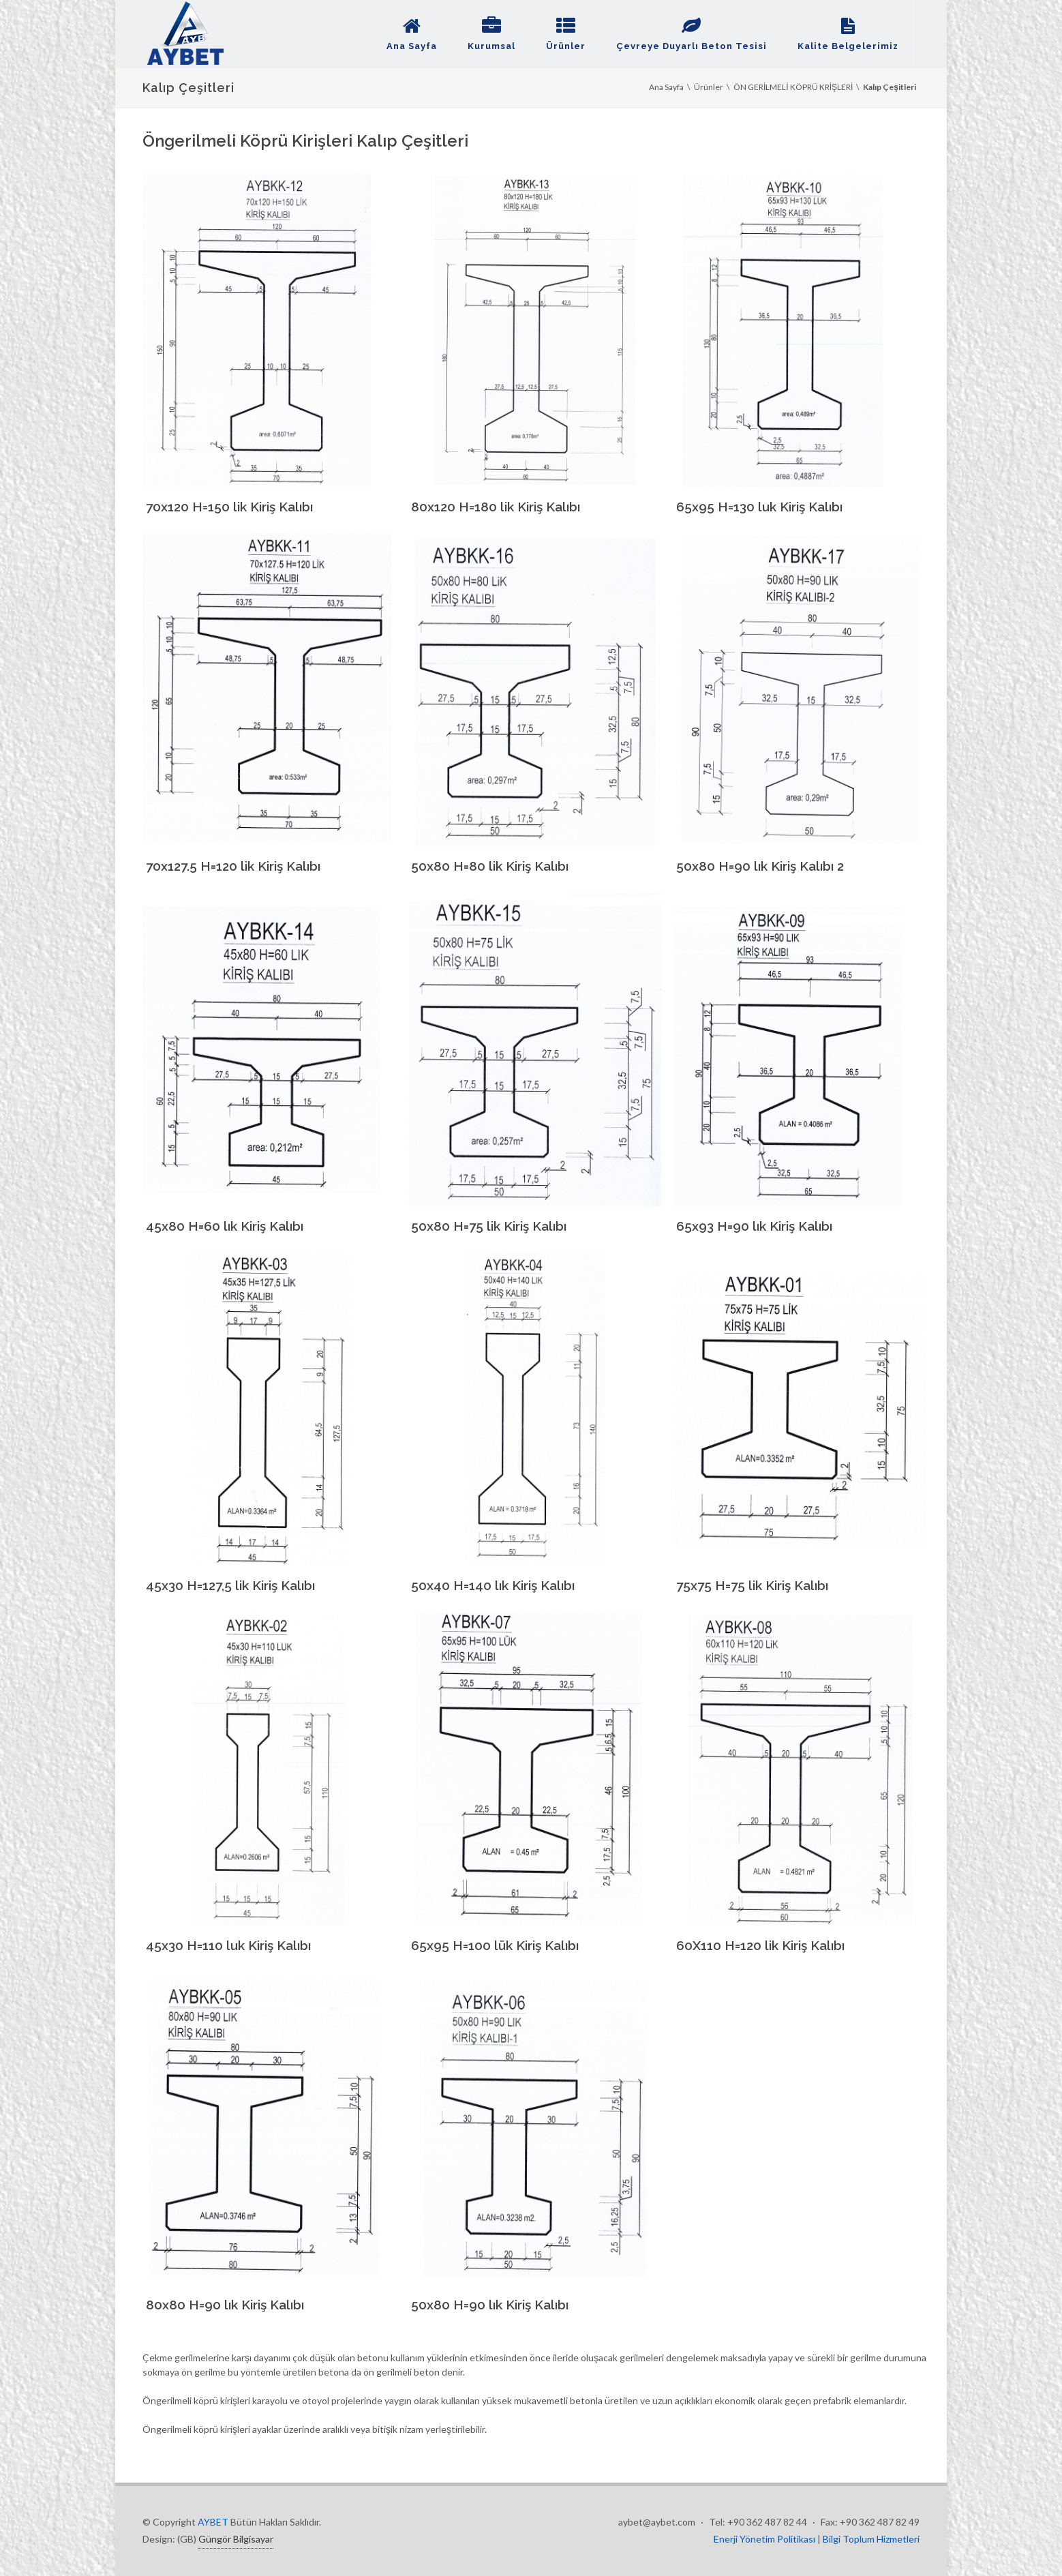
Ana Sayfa (666, 87)
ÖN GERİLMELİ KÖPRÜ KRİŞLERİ (793, 87)
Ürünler (708, 87)
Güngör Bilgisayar (235, 2539)
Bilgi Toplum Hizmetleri (871, 2539)
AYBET (213, 2522)
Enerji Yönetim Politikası (765, 2539)
